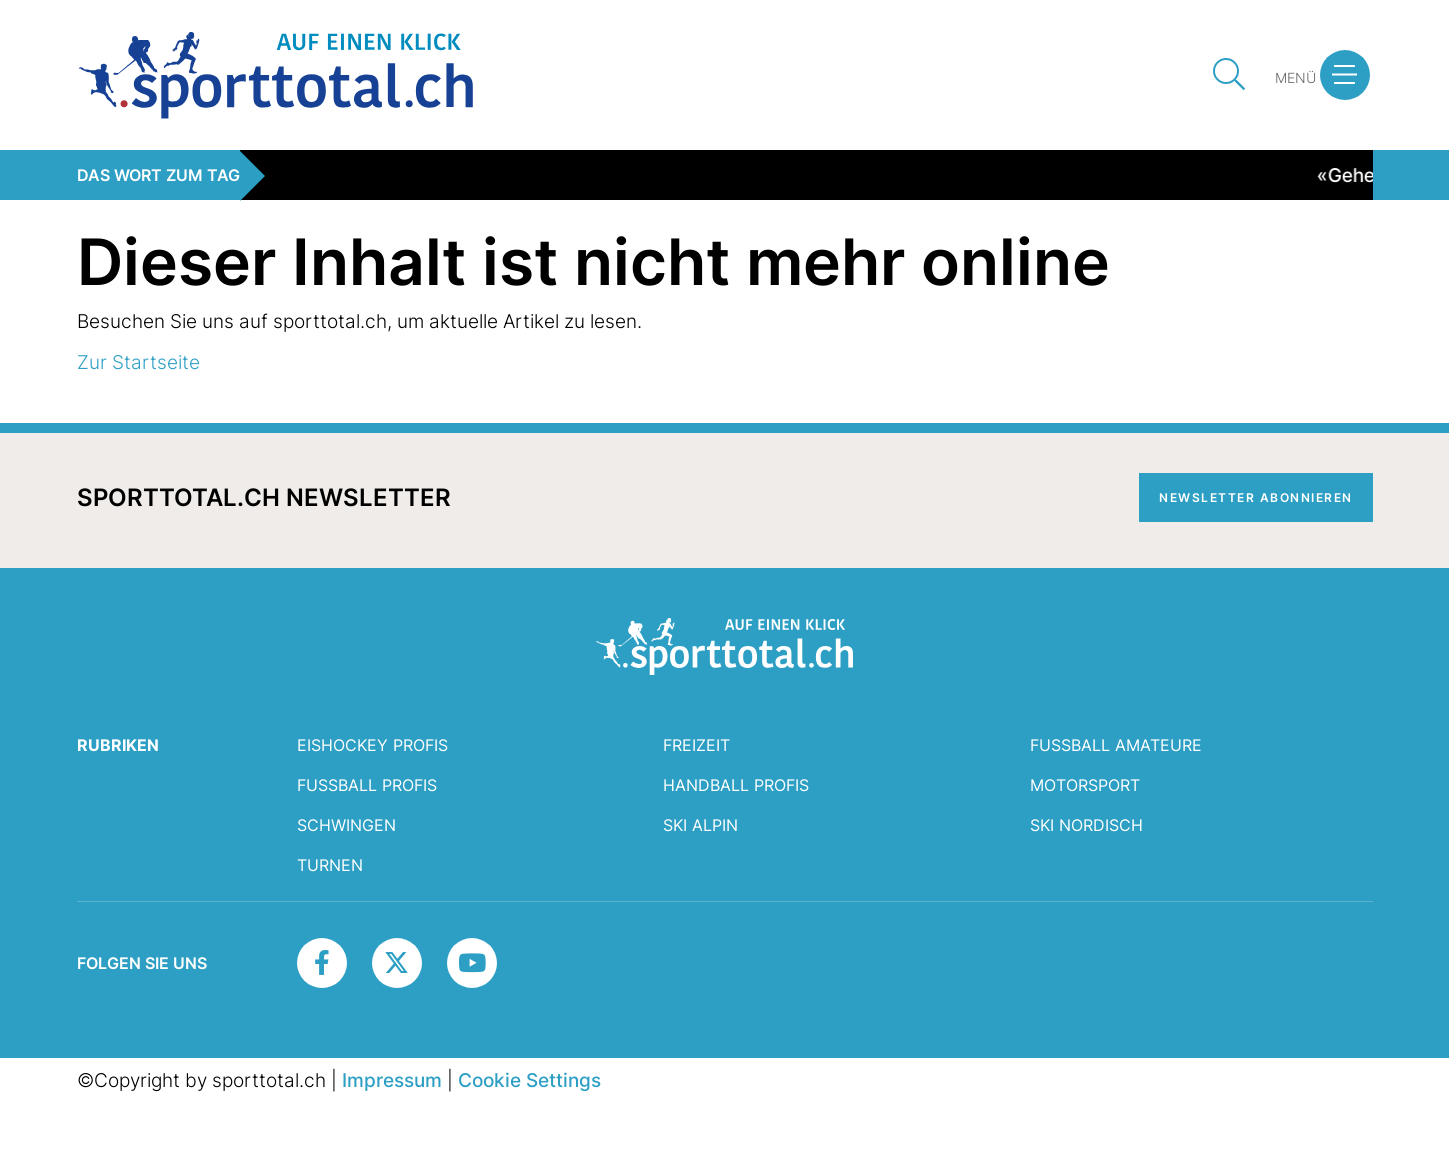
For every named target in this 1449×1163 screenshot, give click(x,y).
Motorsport (1085, 785)
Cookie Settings (529, 1080)
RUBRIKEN (118, 745)
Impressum (392, 1080)
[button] (1345, 75)
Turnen (330, 865)
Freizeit (696, 745)
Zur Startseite (138, 362)
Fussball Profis (367, 785)
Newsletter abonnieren (1256, 497)
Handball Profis (736, 785)
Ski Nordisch (1086, 825)
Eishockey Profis (372, 745)
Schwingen (346, 825)
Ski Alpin (700, 825)
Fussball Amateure (1116, 745)
